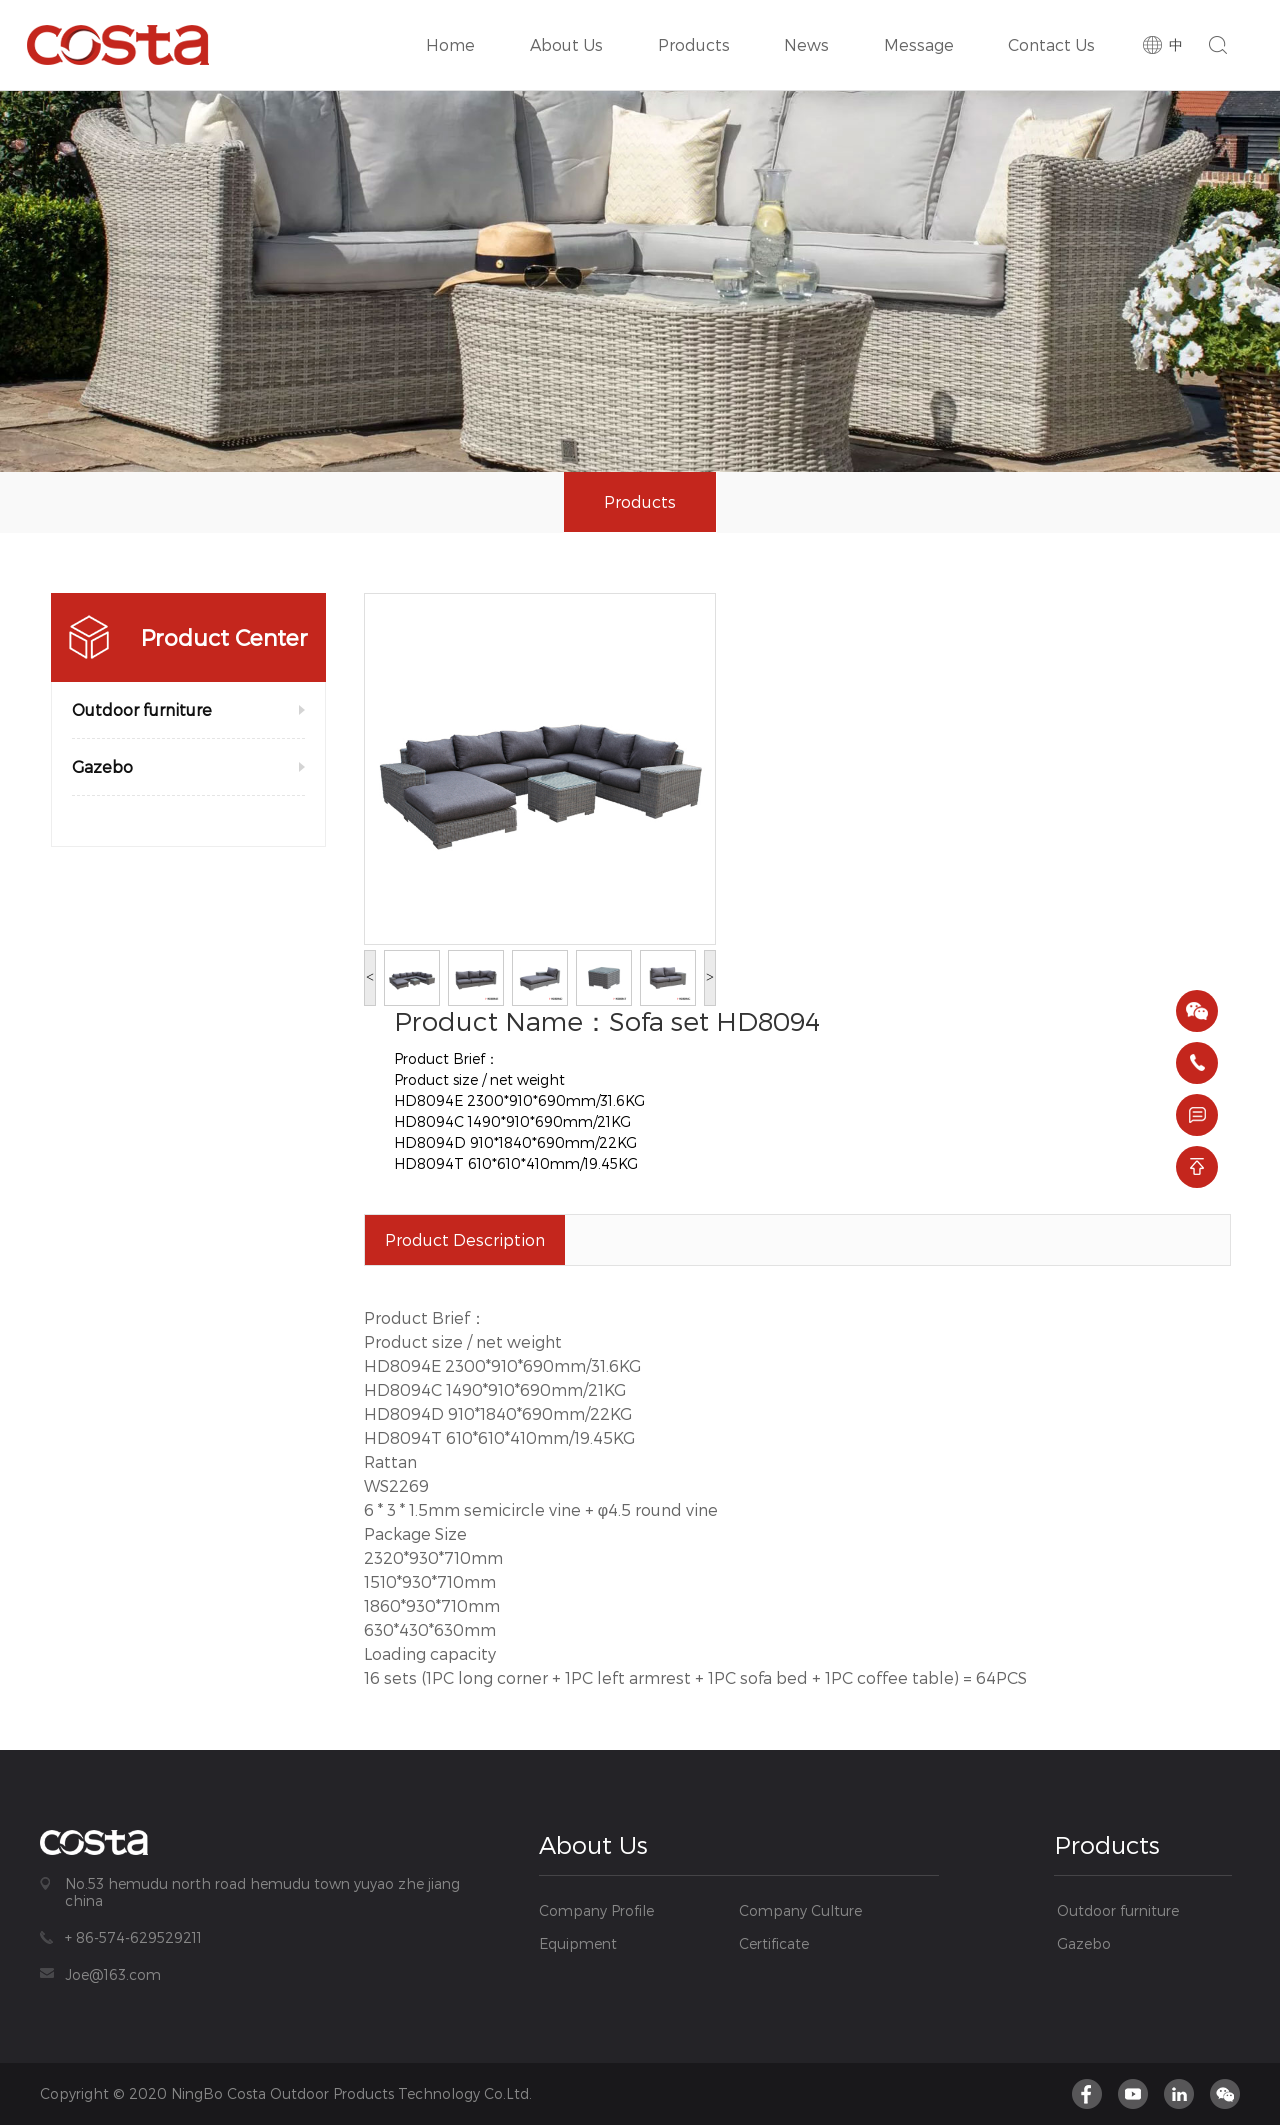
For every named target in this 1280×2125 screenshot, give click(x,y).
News (813, 27)
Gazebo (102, 766)
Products (694, 27)
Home (457, 27)
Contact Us (1053, 27)
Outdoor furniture (142, 709)
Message (922, 27)
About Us (570, 27)
